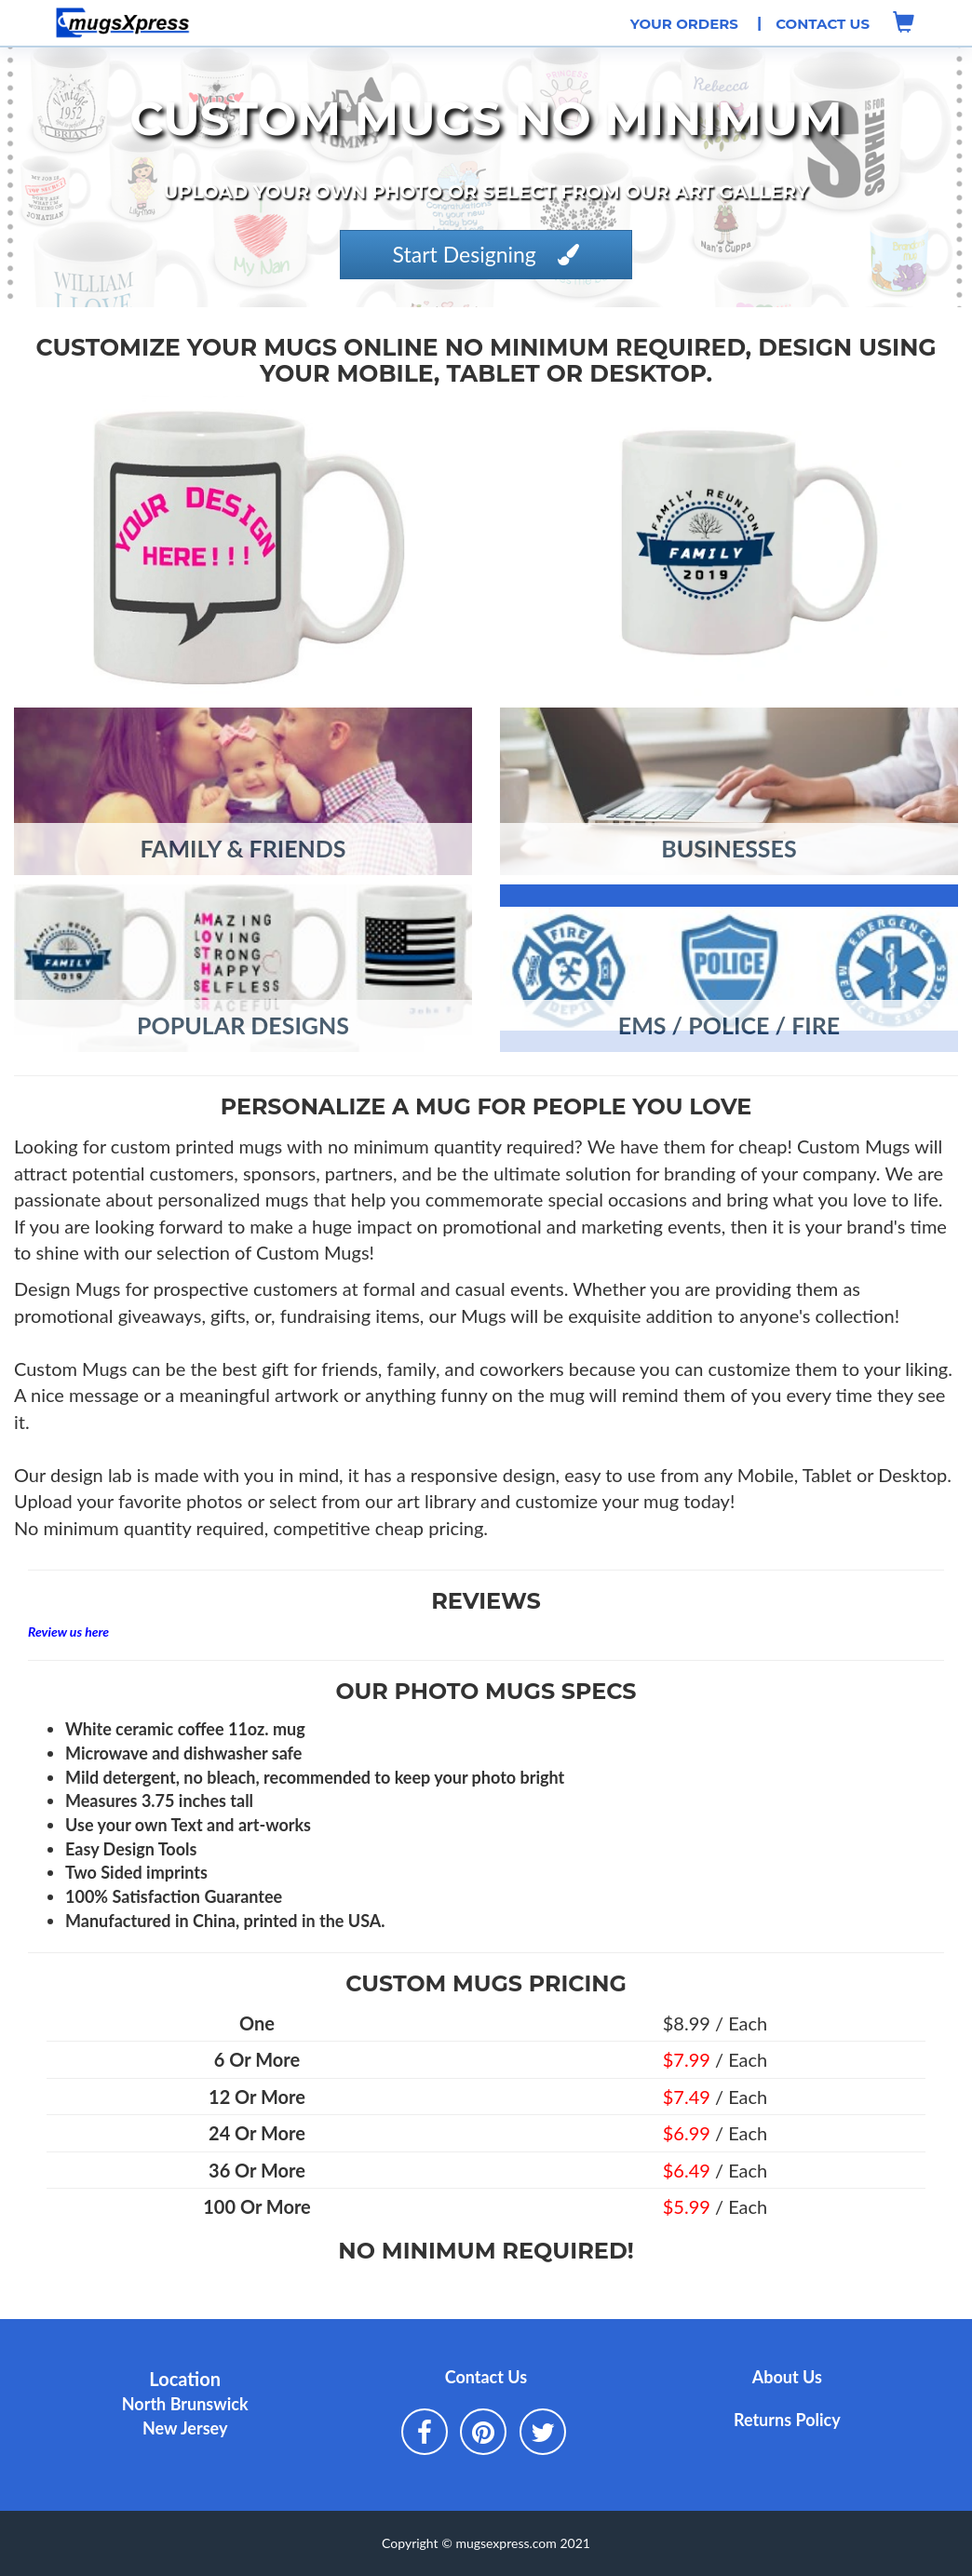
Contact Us (823, 24)
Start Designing (486, 254)
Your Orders (684, 24)
